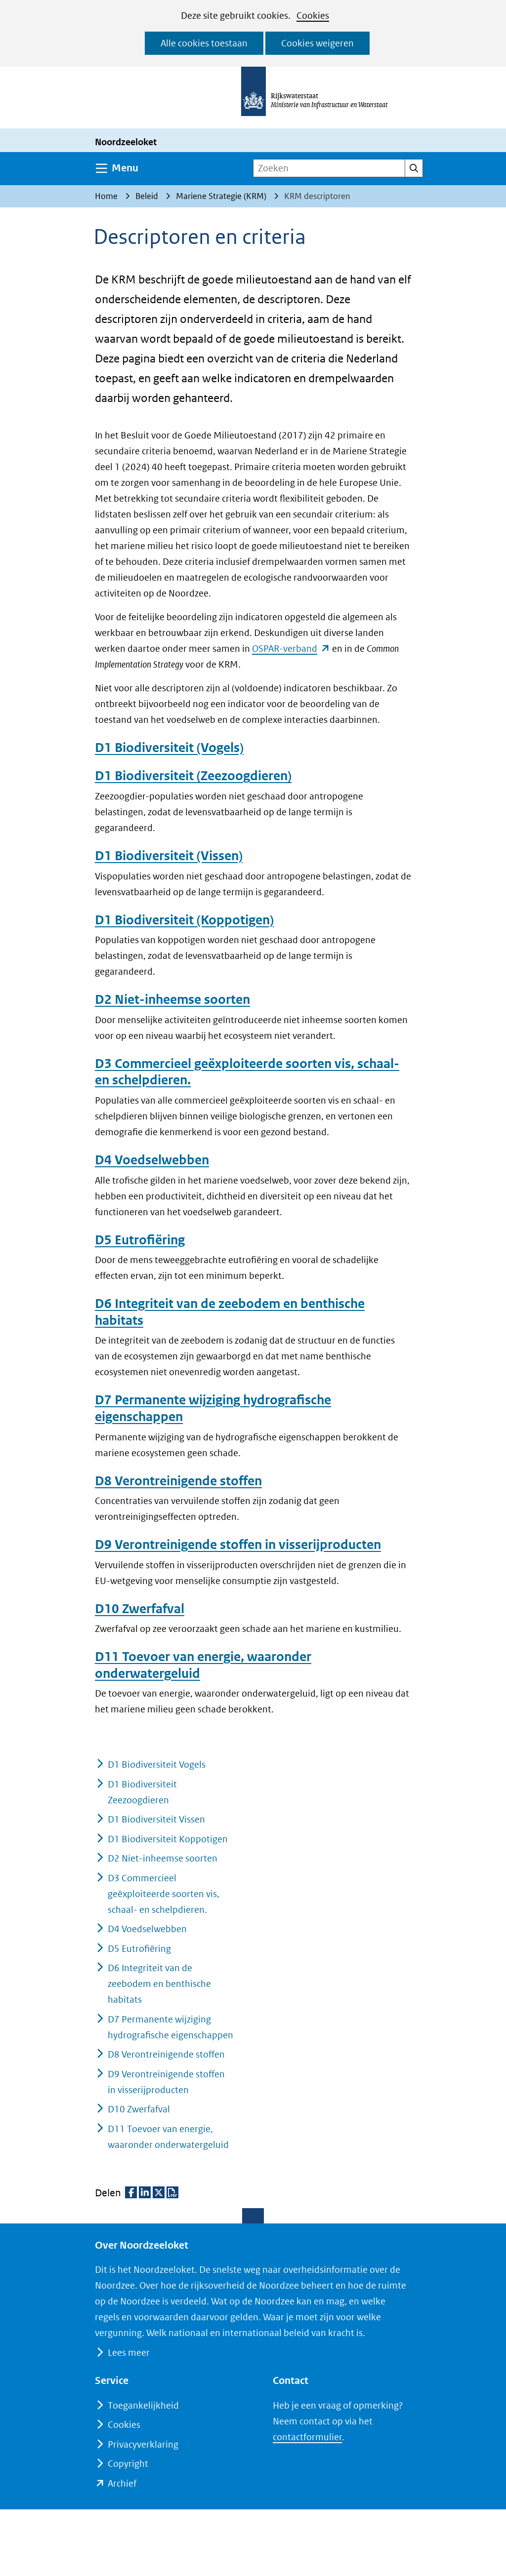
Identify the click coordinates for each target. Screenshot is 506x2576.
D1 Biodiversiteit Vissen (156, 1819)
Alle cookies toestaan (204, 43)
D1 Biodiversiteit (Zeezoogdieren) (193, 776)
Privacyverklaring (143, 2444)
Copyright (128, 2463)
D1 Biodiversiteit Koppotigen (168, 1839)
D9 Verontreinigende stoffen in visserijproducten (238, 1544)
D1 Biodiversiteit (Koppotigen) (184, 920)
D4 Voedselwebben (152, 1160)
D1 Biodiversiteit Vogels (157, 1764)
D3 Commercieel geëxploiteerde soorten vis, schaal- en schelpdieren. (163, 1893)
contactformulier (307, 2437)
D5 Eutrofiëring (140, 1240)
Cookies (312, 15)
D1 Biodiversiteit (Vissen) (169, 856)
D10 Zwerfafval (139, 1609)
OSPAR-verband (291, 648)
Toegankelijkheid (143, 2405)
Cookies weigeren (317, 43)
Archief (122, 2483)
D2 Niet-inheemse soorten (172, 999)
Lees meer (128, 2352)
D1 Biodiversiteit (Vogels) (169, 747)
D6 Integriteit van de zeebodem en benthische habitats (159, 1983)
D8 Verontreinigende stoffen (178, 1481)
